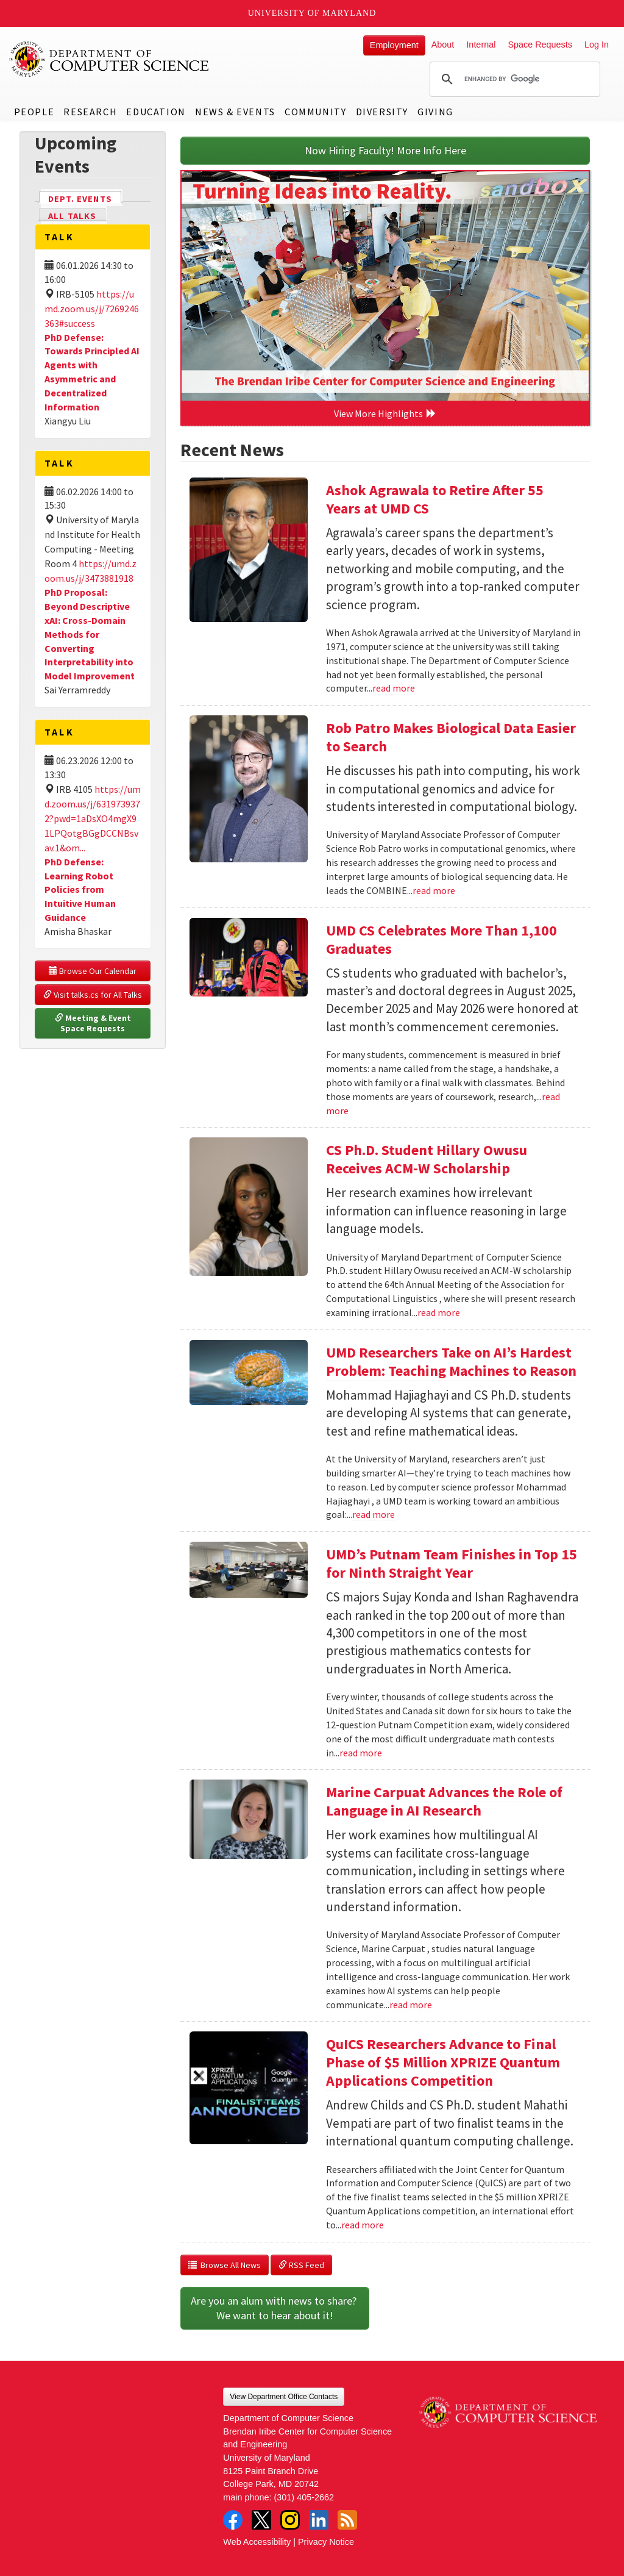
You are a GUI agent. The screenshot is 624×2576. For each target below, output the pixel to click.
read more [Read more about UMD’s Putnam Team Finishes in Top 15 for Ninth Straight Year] (360, 1753)
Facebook (233, 2520)
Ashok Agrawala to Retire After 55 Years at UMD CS (435, 499)
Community (315, 112)
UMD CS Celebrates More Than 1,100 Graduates (441, 939)
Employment (394, 45)
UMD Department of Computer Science (109, 59)
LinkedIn (318, 2520)
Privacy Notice (326, 2542)
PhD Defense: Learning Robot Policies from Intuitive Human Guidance (80, 889)
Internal (480, 44)
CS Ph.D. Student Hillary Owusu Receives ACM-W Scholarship (426, 1159)
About (443, 44)
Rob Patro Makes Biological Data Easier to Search (451, 737)
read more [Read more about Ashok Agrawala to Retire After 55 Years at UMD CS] (393, 688)
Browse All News (224, 2264)
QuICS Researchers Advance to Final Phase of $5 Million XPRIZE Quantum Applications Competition (443, 2062)
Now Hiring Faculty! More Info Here (385, 150)
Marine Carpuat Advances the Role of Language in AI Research (444, 1801)
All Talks (72, 215)
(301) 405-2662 (304, 2497)
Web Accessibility (257, 2542)
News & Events (235, 112)
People (34, 112)
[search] (513, 79)
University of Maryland (312, 13)
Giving (435, 112)
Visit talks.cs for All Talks (92, 994)
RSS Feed (301, 2264)
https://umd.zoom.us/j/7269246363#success (91, 308)
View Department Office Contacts (284, 2396)
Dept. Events (85, 197)
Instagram (290, 2520)
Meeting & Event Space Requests (94, 1023)
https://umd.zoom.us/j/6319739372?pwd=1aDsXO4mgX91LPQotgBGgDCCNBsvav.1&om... (92, 818)
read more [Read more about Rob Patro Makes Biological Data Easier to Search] (434, 890)
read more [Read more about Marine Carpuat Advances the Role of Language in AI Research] (410, 2004)
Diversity (382, 112)
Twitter (261, 2520)
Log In (596, 44)
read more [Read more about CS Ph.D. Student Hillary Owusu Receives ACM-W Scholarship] (438, 1312)
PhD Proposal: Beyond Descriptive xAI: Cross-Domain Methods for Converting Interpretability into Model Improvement (89, 634)
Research (90, 112)
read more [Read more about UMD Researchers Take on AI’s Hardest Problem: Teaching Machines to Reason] (373, 1514)
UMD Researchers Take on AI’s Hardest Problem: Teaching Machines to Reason (451, 1361)
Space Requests (540, 44)
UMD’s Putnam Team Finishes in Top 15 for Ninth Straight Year (451, 1563)
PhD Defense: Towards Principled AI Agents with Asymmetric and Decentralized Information (92, 372)
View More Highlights (385, 413)
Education (155, 112)
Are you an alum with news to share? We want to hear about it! (275, 2308)
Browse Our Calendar (92, 970)
